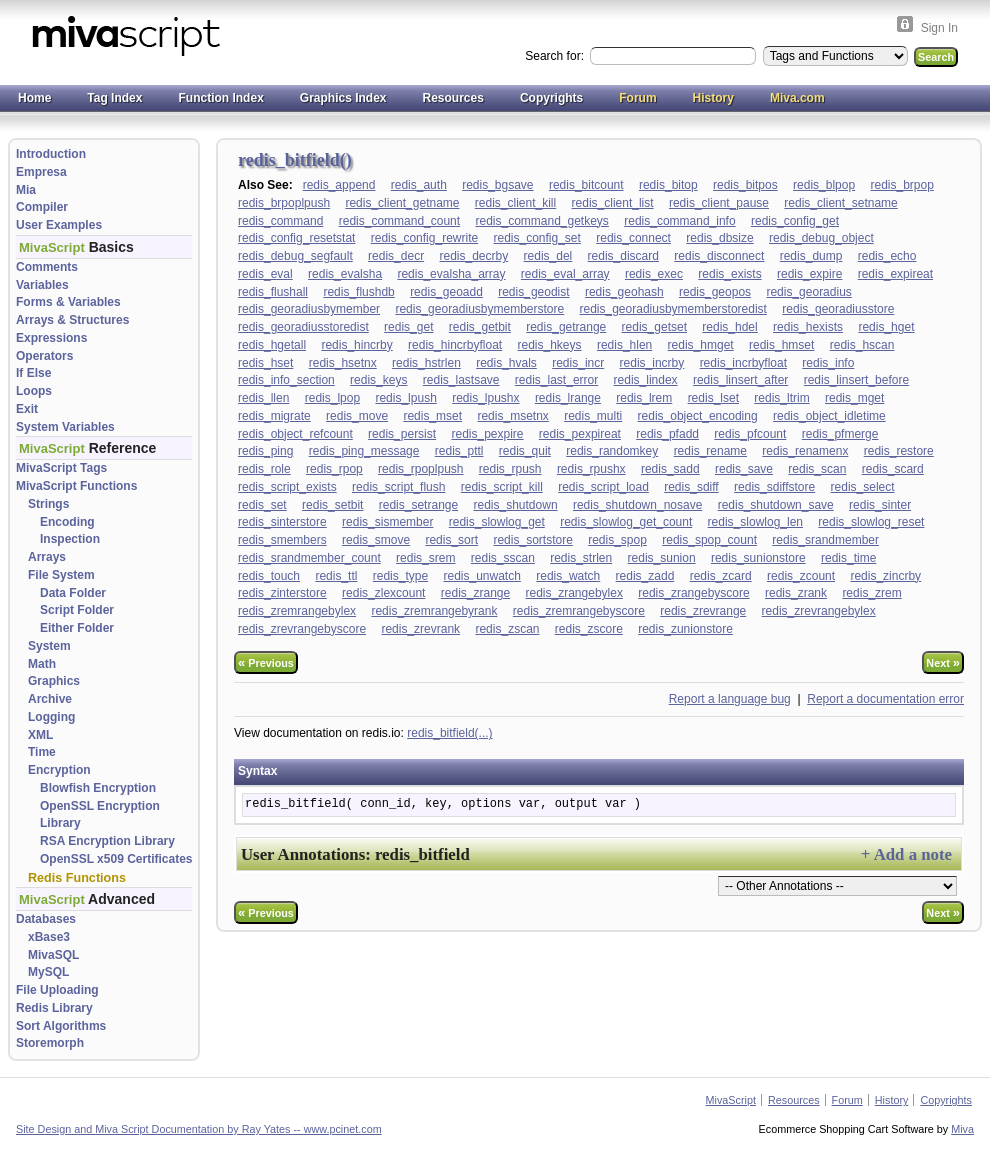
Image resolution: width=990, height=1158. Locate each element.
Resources (453, 98)
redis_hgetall (272, 345)
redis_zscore (589, 629)
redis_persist (402, 434)
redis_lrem (644, 398)
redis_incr (578, 363)
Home (34, 98)
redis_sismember (387, 522)
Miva (962, 1129)
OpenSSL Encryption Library (100, 815)
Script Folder (77, 610)
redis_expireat (895, 274)
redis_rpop (334, 469)
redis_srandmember (825, 540)
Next (943, 662)
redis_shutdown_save (776, 505)
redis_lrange (568, 398)
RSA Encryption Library (107, 841)
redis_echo (887, 256)
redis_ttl (336, 576)
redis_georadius (808, 292)
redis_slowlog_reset (871, 522)
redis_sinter (880, 505)
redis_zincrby (885, 576)
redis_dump (811, 256)
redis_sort (451, 540)
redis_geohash (624, 292)
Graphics (54, 681)
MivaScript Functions (76, 486)
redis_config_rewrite (424, 238)
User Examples (59, 225)
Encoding (67, 522)
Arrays (47, 557)
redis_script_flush (398, 487)
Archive (50, 699)
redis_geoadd (446, 292)
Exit (27, 409)
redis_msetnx (512, 416)
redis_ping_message (364, 451)
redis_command (280, 221)
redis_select (863, 487)
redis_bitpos (745, 185)
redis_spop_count (709, 540)
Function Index (220, 98)
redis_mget (854, 398)
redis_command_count (399, 221)
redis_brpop (901, 185)
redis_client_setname (840, 203)
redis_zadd (645, 576)
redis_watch (568, 576)
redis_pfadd (667, 434)
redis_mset (432, 416)
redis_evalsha (345, 274)
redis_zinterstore (282, 593)
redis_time (848, 558)
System (49, 646)
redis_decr (396, 256)
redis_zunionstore (685, 629)
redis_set (262, 505)
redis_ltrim (781, 398)
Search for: (556, 56)
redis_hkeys (550, 345)
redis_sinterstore (282, 522)
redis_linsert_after (740, 380)
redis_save (744, 469)
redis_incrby (652, 363)
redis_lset (713, 398)
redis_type (400, 576)
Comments (47, 267)
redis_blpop (824, 185)
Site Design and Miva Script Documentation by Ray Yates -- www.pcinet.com (199, 1129)
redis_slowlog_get (497, 522)
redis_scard (893, 469)
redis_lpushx (485, 398)
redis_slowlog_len (755, 522)
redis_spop (617, 540)
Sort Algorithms (61, 1026)
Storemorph (50, 1043)
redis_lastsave (461, 380)
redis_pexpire (487, 434)
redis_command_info (679, 221)
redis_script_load (603, 487)
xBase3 (49, 937)
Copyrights (551, 98)
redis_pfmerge (840, 434)
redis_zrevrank (420, 629)
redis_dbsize (719, 238)
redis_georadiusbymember (309, 309)
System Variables (65, 427)
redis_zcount (801, 576)
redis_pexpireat (580, 434)
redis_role (264, 469)
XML (40, 735)
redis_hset (265, 363)
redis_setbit (332, 505)
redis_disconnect (719, 256)
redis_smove (376, 540)
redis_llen (263, 398)
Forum (637, 98)
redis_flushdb (358, 292)
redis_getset (654, 327)
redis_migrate (274, 416)
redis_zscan (507, 629)
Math (42, 664)
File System (61, 575)
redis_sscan (503, 558)
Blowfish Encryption (98, 788)
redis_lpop (332, 398)
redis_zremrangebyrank (434, 611)
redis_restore (899, 451)
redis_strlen (581, 558)
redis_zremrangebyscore (579, 611)
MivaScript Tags (61, 468)
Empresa (41, 172)
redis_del (548, 256)
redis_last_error (556, 380)
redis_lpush (405, 398)
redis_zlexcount (383, 593)
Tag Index (114, 98)
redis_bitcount (586, 185)
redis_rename (710, 451)
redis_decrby (473, 256)
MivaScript (731, 1100)
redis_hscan (862, 345)
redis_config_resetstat (296, 238)
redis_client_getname (402, 203)
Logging (51, 717)
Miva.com (797, 98)
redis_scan (817, 469)
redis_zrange (475, 593)
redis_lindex (646, 380)
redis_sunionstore (758, 558)
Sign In (939, 28)
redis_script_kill (502, 487)
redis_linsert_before (856, 380)
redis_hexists (808, 327)
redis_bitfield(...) (449, 733)
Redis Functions (77, 878)
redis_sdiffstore (774, 487)
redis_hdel (729, 327)
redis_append (339, 185)
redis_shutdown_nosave (637, 505)
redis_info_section (286, 380)
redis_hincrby (356, 345)
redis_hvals (506, 363)
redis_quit (525, 451)
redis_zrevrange (703, 611)
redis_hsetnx (343, 363)
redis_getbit (480, 327)
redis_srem (425, 558)
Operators (44, 356)
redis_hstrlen (426, 363)
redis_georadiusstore (838, 309)
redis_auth (419, 185)
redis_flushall (273, 292)
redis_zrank (796, 593)
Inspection (70, 539)
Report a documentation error (885, 699)
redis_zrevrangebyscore (302, 629)
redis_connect (633, 238)
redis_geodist (533, 292)
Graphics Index (343, 98)
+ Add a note (906, 854)
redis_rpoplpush (420, 469)
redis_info (828, 363)
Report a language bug (730, 699)
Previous (266, 662)
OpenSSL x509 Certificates (116, 859)
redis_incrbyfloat (743, 363)
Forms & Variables (68, 302)
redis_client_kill (515, 203)
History (713, 98)
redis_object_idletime (829, 416)
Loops (34, 391)
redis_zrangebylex (574, 593)
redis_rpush (510, 469)
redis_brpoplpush (284, 203)
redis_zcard (721, 576)
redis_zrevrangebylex (819, 611)
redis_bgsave (497, 185)
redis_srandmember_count (309, 558)
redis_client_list (613, 203)
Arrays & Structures (72, 320)
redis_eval (265, 274)
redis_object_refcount (295, 434)
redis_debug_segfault (295, 256)
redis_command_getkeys (541, 221)
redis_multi (593, 416)
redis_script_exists (287, 487)
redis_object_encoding (698, 416)
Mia (26, 190)
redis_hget (886, 327)
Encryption (59, 770)
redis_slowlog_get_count (626, 522)
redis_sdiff (691, 487)
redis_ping (265, 451)
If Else (33, 373)
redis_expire (809, 274)
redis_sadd (670, 469)
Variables (42, 285)
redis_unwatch (481, 576)
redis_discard (623, 256)
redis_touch (269, 576)
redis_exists (729, 274)
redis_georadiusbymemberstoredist (673, 309)
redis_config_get (795, 221)
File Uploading (57, 990)
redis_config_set (536, 238)
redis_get (408, 327)
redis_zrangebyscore (693, 593)
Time (42, 752)
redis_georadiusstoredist (303, 327)
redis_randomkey (612, 451)
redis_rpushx (591, 469)
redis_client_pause (719, 203)
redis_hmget (701, 345)
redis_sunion (662, 558)
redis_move (357, 416)
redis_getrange (566, 327)
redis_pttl (459, 451)
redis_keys (378, 380)
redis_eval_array (565, 274)
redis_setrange (418, 505)
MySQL (48, 972)
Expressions (51, 338)
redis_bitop (668, 185)
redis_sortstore (532, 540)
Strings (48, 504)
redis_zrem (871, 593)
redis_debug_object (821, 238)
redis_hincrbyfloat (455, 345)
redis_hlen (624, 345)
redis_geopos (715, 292)
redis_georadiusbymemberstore (479, 309)
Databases (46, 919)
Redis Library (54, 1008)
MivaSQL (53, 955)
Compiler (42, 207)
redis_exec (654, 274)
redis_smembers (282, 540)
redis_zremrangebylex (297, 611)
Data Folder (73, 593)
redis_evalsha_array (451, 274)
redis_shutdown (516, 505)
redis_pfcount (750, 434)
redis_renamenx (805, 451)
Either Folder (77, 628)
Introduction (51, 154)
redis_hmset (781, 345)
